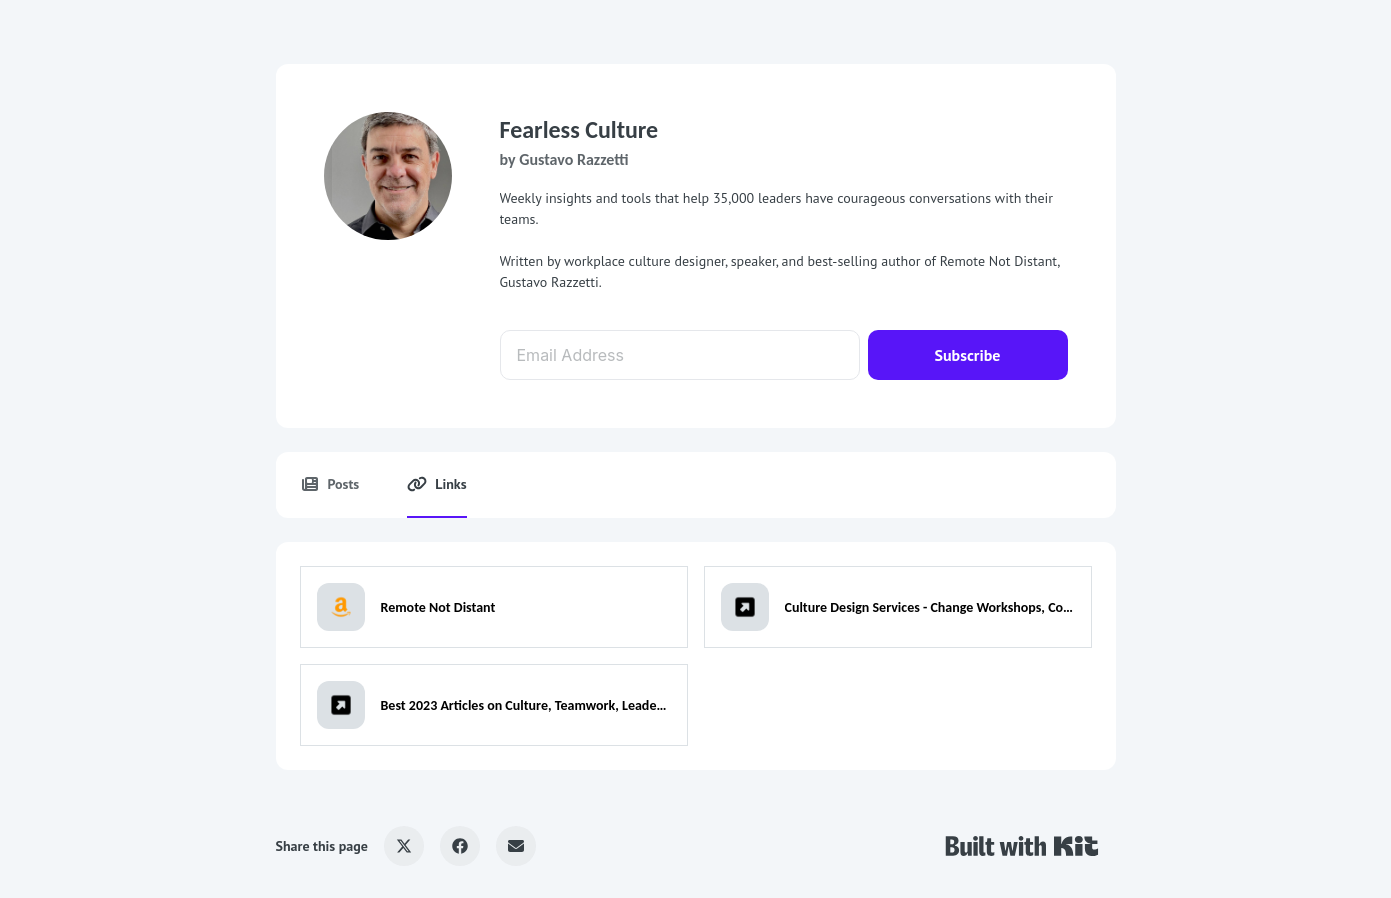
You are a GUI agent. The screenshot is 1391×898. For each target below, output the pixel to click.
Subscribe (968, 355)
